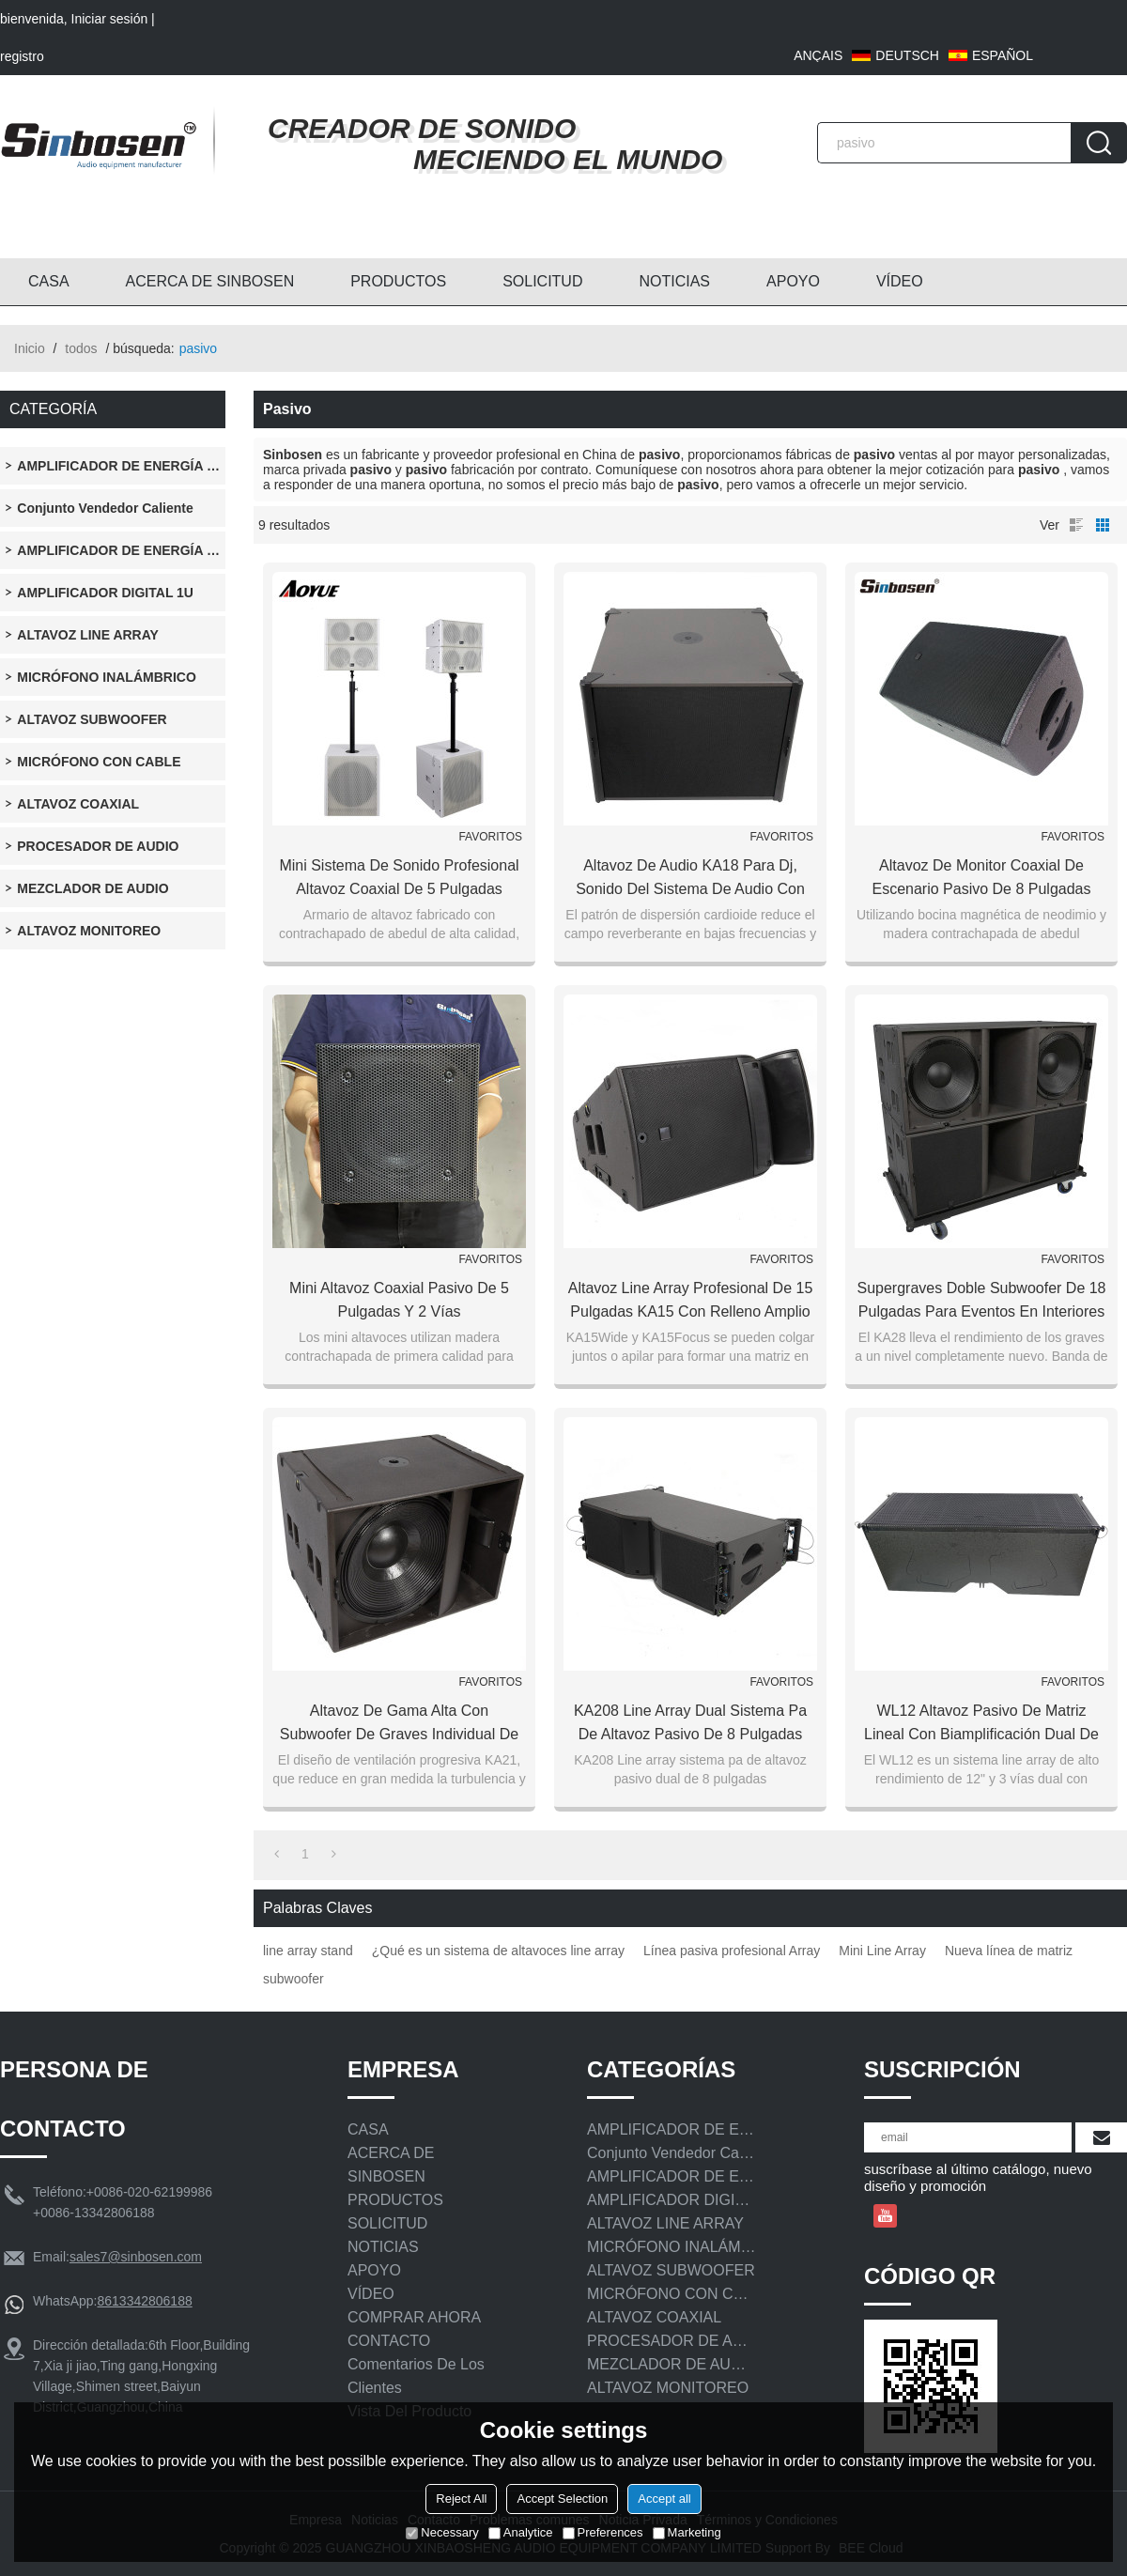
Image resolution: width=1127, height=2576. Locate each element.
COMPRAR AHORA (414, 2317)
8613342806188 (144, 2300)
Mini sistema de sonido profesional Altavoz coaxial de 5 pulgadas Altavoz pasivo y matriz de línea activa (398, 879)
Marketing (687, 2532)
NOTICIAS (674, 281)
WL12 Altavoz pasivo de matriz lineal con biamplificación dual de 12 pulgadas (981, 1724)
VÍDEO (899, 281)
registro (22, 56)
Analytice (520, 2532)
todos (81, 348)
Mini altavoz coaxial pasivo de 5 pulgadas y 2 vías (399, 1299)
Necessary (442, 2532)
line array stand (308, 1950)
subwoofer (293, 1978)
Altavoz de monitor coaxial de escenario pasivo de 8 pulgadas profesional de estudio (981, 879)
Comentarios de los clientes (416, 2376)
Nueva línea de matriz (1009, 1950)
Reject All (461, 2498)
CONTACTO (388, 2341)
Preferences (603, 2532)
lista (1076, 525)
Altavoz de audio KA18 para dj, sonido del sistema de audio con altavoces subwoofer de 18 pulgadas (690, 879)
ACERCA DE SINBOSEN (210, 281)
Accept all (664, 2498)
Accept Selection (562, 2498)
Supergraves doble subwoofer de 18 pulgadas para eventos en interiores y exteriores (981, 1301)
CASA (48, 281)
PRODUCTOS (398, 281)
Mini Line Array (882, 1950)
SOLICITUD (542, 281)
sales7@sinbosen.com (135, 2256)
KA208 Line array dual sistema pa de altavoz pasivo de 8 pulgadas (690, 1722)
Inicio (29, 348)
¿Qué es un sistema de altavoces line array (498, 1950)
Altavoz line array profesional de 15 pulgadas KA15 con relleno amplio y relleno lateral (690, 1301)
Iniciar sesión (109, 18)
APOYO (793, 281)
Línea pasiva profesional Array (731, 1950)
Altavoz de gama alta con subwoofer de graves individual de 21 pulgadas (399, 1724)
